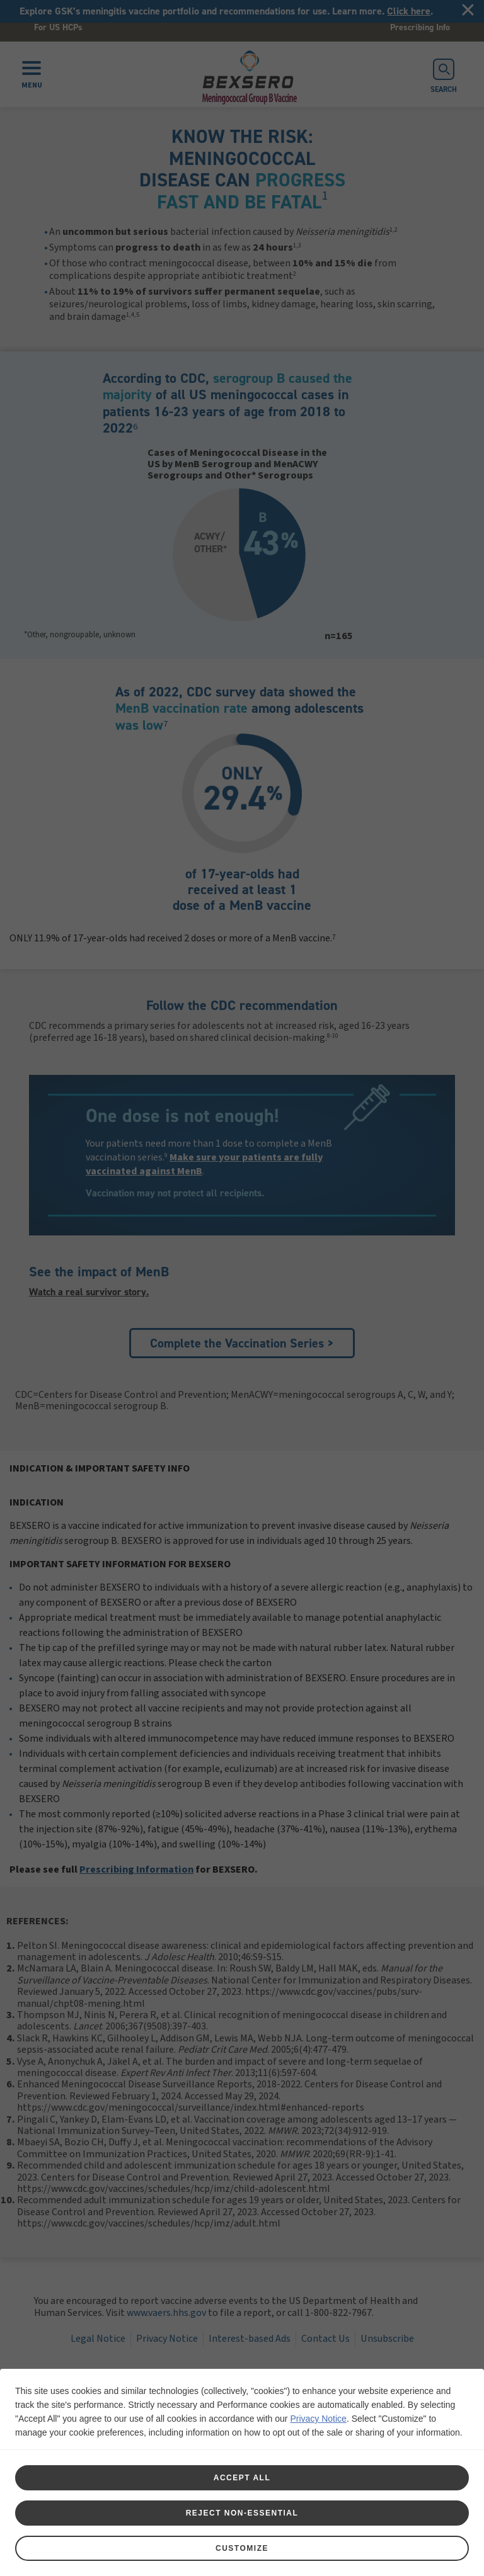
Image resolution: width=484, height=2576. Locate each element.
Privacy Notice (318, 2419)
